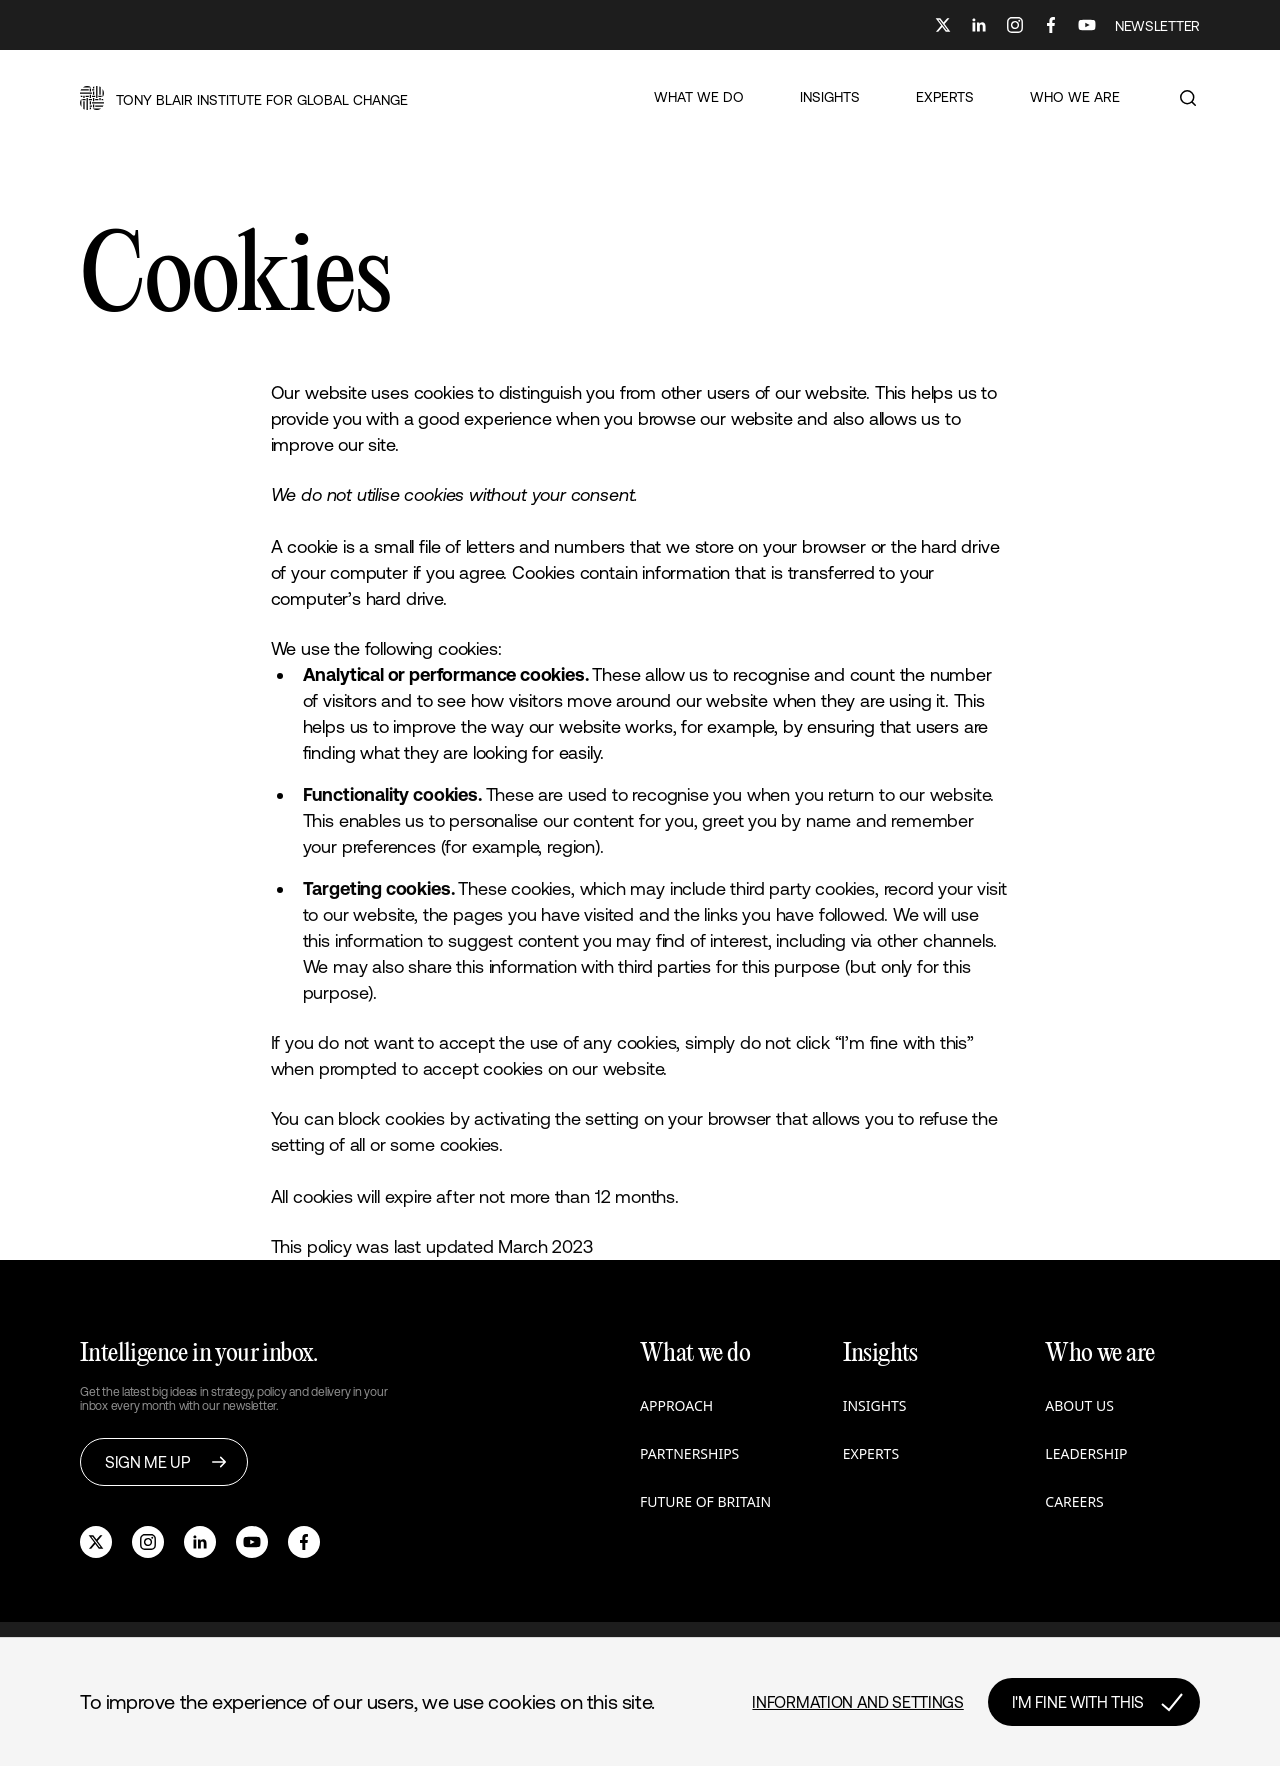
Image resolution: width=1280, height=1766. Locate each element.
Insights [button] (875, 1405)
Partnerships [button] (689, 1453)
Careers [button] (1074, 1501)
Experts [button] (871, 1453)
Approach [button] (676, 1405)
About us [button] (1079, 1405)
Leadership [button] (1086, 1453)
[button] (244, 98)
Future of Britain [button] (705, 1501)
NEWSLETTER (1157, 26)
